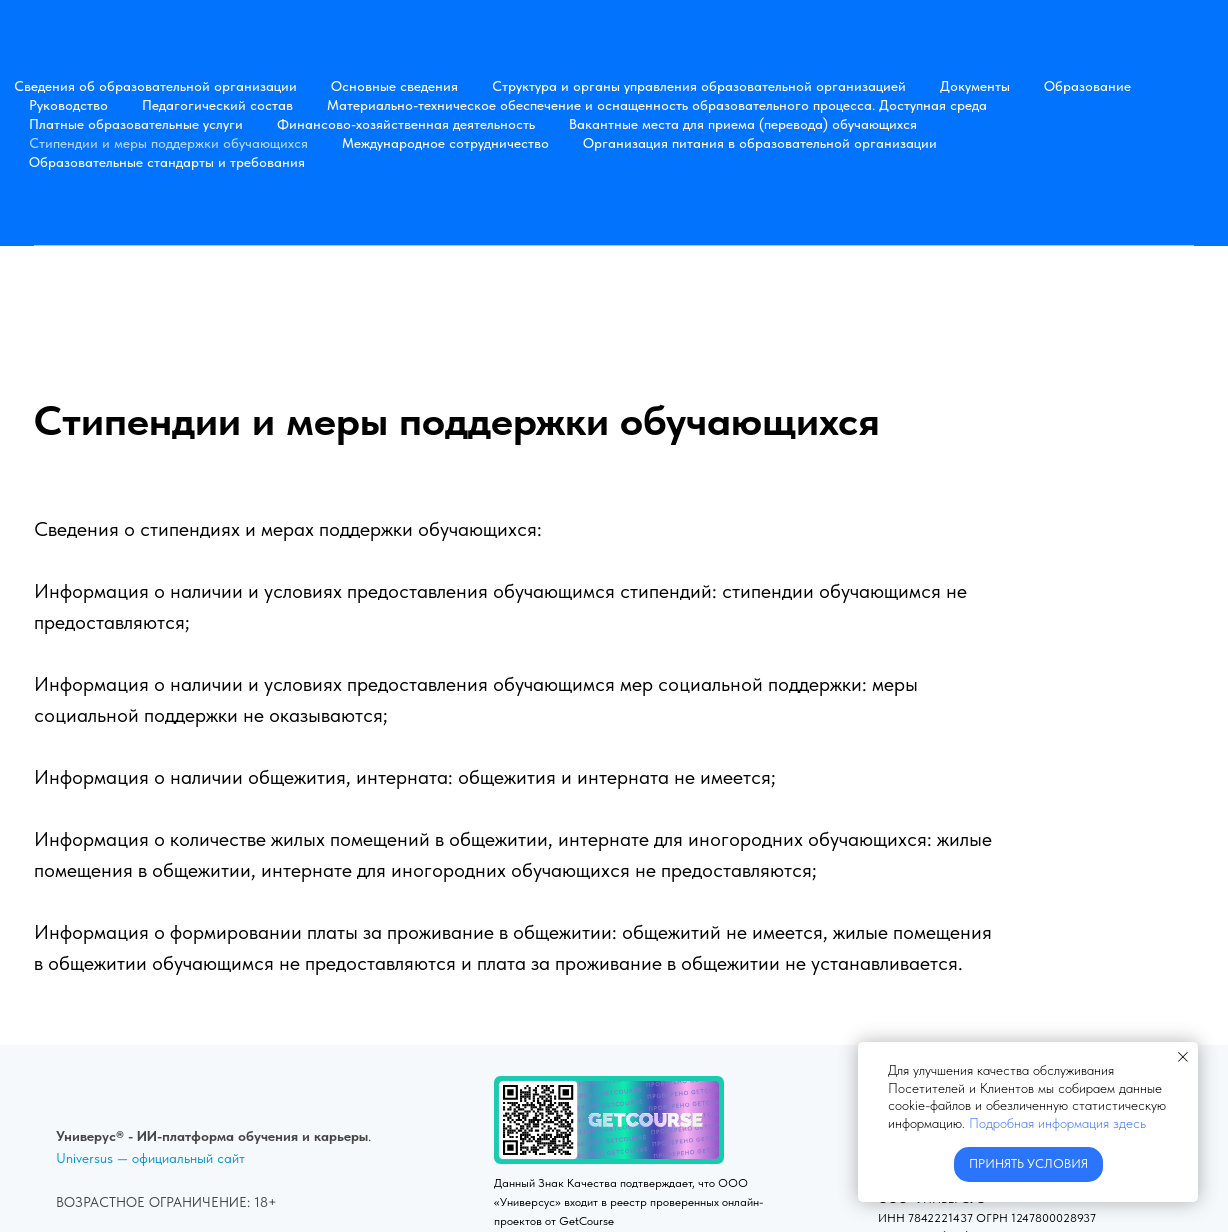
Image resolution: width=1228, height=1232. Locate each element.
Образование (1087, 86)
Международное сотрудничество (445, 143)
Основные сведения (394, 86)
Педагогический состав (217, 105)
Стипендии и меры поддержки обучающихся (168, 143)
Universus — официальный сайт (150, 1158)
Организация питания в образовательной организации (760, 143)
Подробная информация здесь (1057, 1123)
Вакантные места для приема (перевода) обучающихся (743, 124)
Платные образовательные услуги (136, 124)
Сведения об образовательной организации (155, 86)
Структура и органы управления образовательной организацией (699, 86)
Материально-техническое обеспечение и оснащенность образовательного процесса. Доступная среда (657, 105)
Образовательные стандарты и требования (167, 162)
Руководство (68, 105)
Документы (975, 86)
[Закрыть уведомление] (1183, 1057)
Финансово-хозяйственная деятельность (406, 124)
